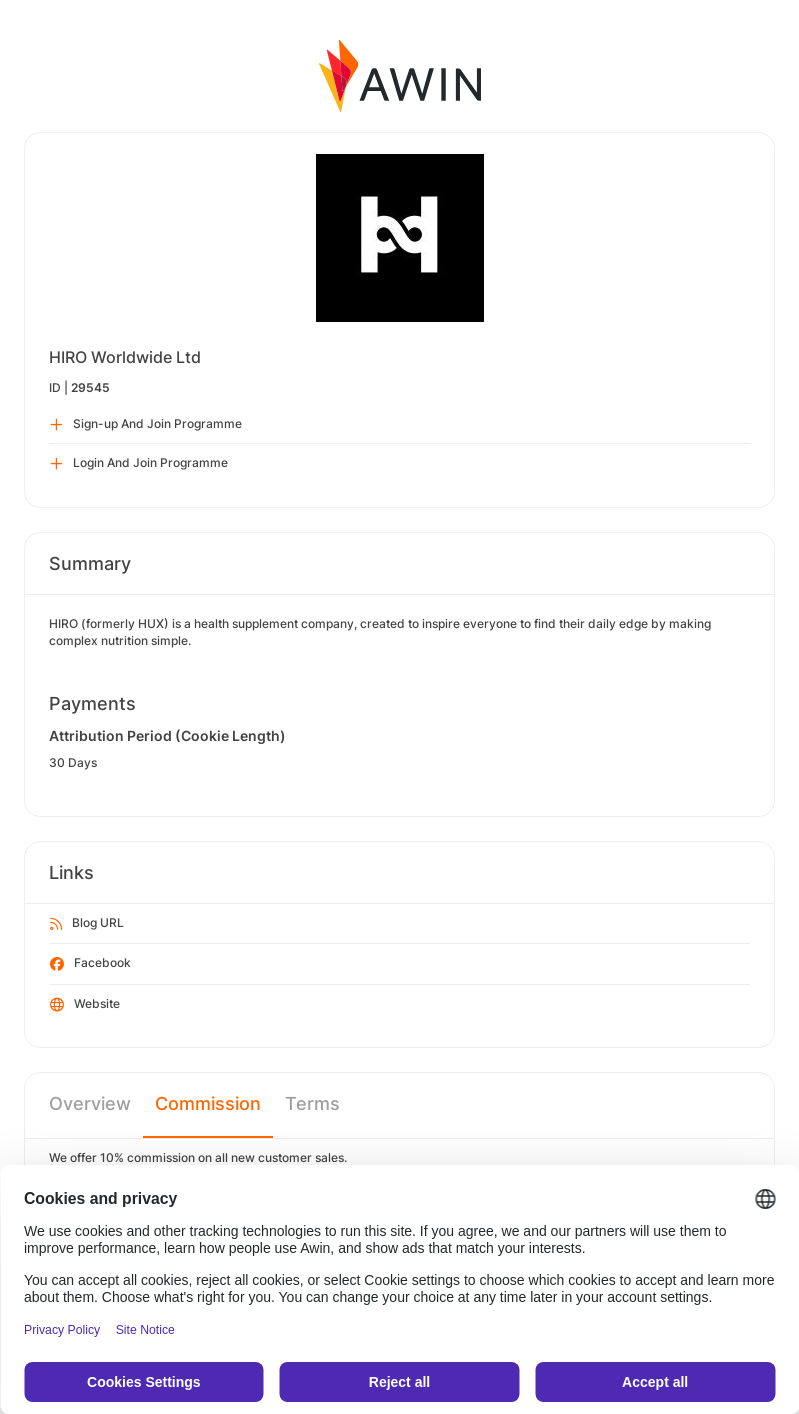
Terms (312, 1103)
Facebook (90, 964)
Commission (208, 1103)
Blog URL (87, 924)
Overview (90, 1103)
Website (85, 1005)
